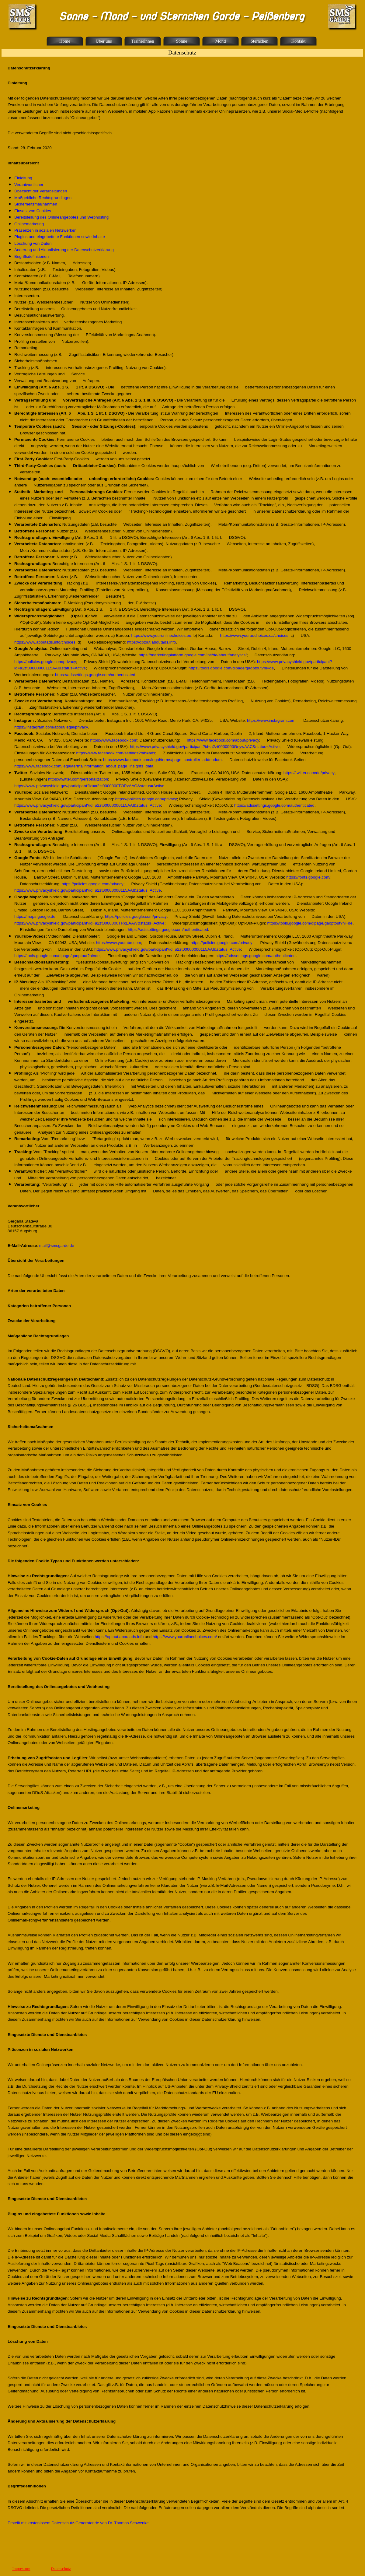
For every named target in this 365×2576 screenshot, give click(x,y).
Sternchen (260, 41)
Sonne (181, 41)
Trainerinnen (142, 41)
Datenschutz (61, 2568)
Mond (220, 41)
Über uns (104, 41)
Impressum (21, 2568)
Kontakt (298, 41)
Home (64, 41)
